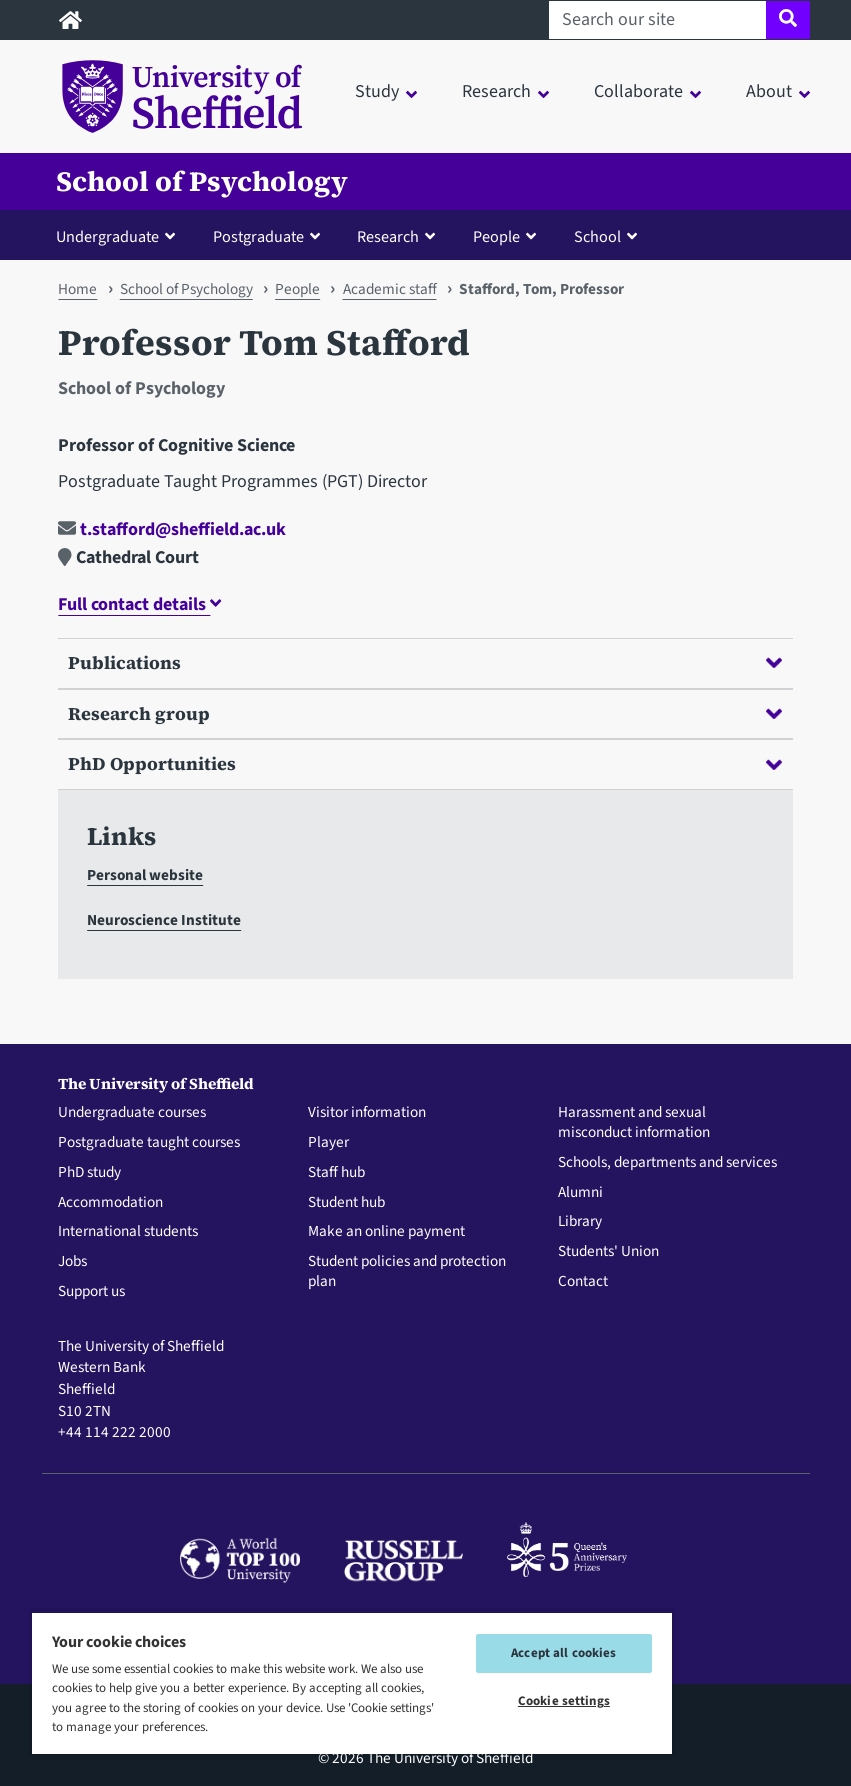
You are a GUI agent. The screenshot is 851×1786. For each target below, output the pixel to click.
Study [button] (377, 91)
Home (77, 289)
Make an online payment (386, 1232)
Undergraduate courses (132, 1113)
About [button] (769, 91)
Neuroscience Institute (164, 920)
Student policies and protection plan (407, 1272)
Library (580, 1222)
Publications (424, 662)
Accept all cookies (563, 1653)
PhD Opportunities (424, 763)
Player (328, 1143)
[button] (120, 236)
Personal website (145, 875)
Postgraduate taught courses (149, 1143)
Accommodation (110, 1203)
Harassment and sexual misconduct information (634, 1123)
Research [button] (496, 91)
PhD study (89, 1173)
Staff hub (336, 1173)
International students (128, 1232)
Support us (91, 1292)
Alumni (580, 1193)
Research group (424, 713)
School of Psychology (202, 181)
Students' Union (608, 1252)
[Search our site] (657, 20)
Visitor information (367, 1113)
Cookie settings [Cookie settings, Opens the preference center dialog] (564, 1701)
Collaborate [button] (638, 91)
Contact (583, 1282)
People (297, 289)
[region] (352, 1682)
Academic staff (390, 289)
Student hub (346, 1203)
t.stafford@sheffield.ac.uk (172, 529)
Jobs (72, 1262)
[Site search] (787, 20)
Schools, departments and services (667, 1163)
